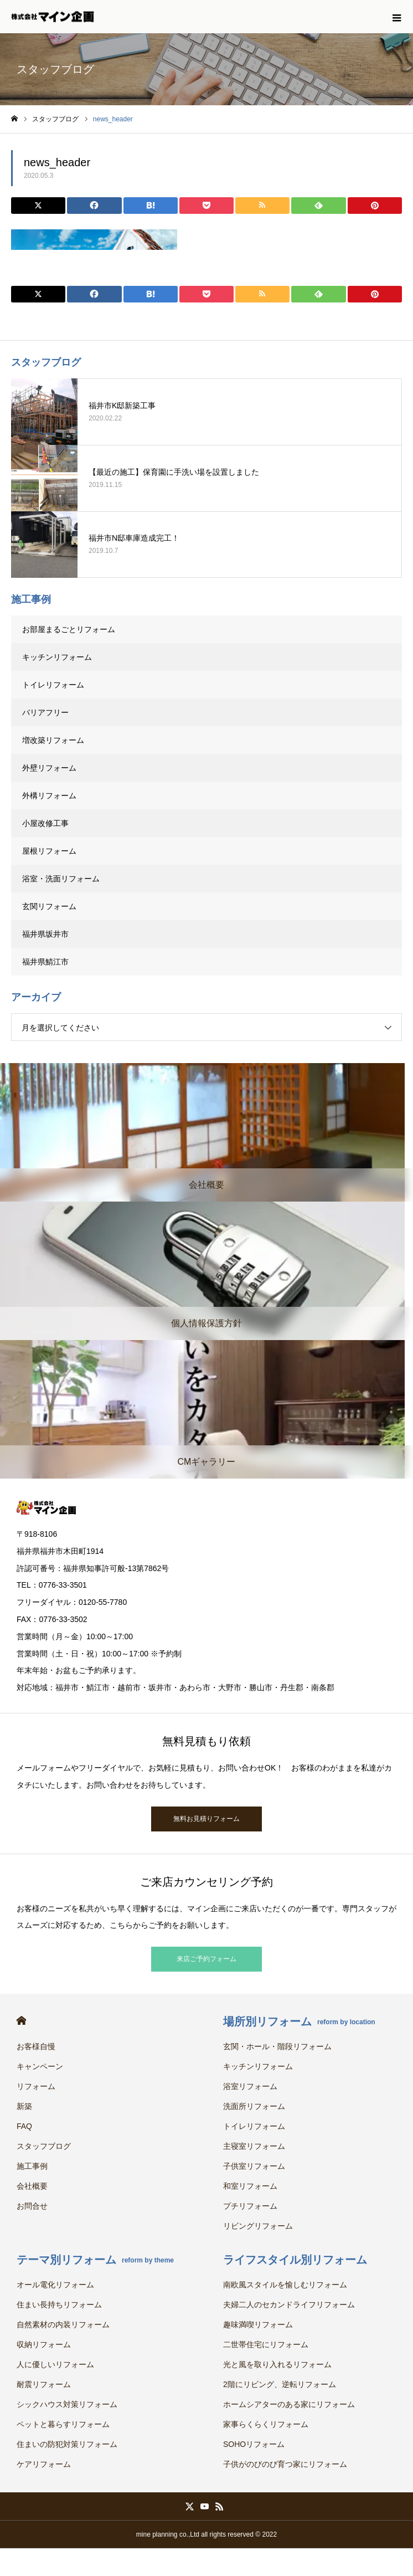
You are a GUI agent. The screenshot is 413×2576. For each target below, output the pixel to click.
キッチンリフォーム (57, 657)
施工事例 (32, 2166)
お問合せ (32, 2206)
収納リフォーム (44, 2344)
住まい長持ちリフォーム (59, 2304)
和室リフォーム (250, 2186)
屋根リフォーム (49, 850)
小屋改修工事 (45, 823)
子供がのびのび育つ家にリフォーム (285, 2464)
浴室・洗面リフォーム (61, 878)
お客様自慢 (36, 2046)
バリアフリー (45, 712)
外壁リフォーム (53, 767)
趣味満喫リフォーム (258, 2324)
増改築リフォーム (53, 740)
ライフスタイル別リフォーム (295, 2260)
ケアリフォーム (44, 2464)
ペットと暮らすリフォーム (63, 2424)
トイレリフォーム (53, 684)
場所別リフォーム (299, 2021)
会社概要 (32, 2186)
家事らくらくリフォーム (265, 2424)
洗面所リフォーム (254, 2106)
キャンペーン (40, 2066)
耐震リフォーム (44, 2384)
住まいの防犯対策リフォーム (67, 2444)
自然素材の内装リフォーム (63, 2324)
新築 (24, 2106)
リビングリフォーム (258, 2225)
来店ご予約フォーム (206, 1959)
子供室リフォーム (254, 2166)
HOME (21, 2020)
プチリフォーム (250, 2206)
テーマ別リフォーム (95, 2260)
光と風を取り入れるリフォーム (277, 2364)
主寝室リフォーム (254, 2146)
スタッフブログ (44, 2146)
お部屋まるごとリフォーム (68, 629)
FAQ (24, 2126)
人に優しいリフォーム (55, 2364)
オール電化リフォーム (55, 2284)
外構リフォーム (49, 795)
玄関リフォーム (49, 906)
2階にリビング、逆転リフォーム (279, 2384)
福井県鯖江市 (45, 961)
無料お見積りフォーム (206, 1819)
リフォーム (36, 2086)
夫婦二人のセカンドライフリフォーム (289, 2304)
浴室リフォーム (250, 2086)
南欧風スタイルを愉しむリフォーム (285, 2284)
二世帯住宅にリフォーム (265, 2344)
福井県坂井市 (45, 934)
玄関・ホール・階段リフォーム (277, 2046)
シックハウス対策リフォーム (67, 2404)
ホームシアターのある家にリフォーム (289, 2404)
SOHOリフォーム (254, 2444)
